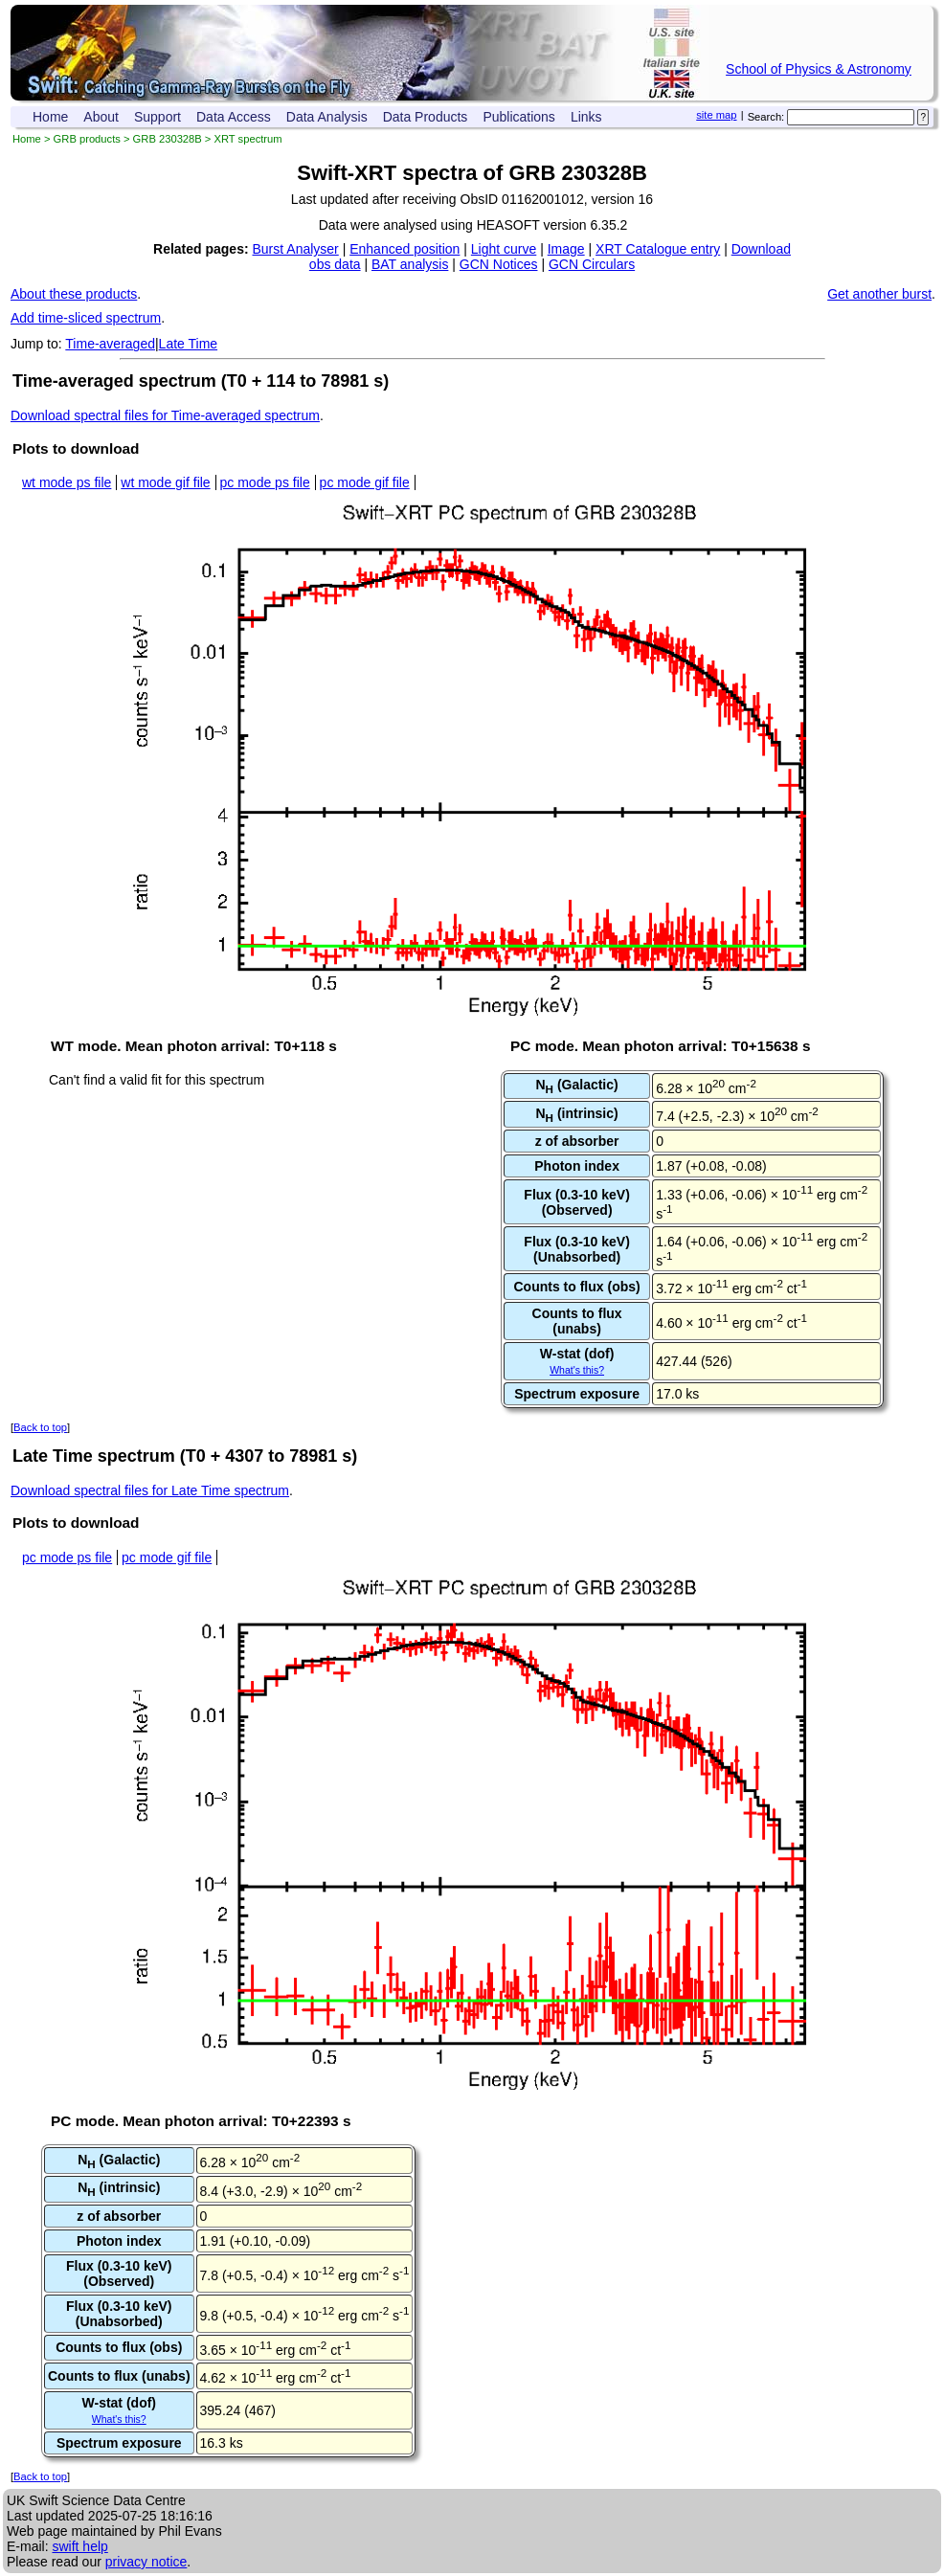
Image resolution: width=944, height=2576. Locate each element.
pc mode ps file (265, 482)
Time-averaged (110, 343)
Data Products (425, 116)
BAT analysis (409, 264)
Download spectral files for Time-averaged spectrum (165, 415)
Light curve (503, 249)
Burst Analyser (296, 249)
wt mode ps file (66, 482)
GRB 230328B (167, 139)
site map (716, 115)
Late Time (188, 343)
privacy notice (146, 2561)
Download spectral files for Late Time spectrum (150, 1490)
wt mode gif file (165, 482)
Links (586, 116)
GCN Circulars (592, 264)
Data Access (233, 116)
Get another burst (879, 294)
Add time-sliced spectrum (86, 317)
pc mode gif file (365, 482)
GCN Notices (499, 264)
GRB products (87, 139)
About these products (74, 294)
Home (50, 116)
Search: (766, 117)
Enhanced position (404, 249)
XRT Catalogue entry (658, 249)
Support (157, 116)
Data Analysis (327, 116)
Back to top (40, 1427)
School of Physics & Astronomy (818, 69)
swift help (79, 2546)
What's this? (577, 1370)
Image (566, 249)
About (101, 116)
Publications (519, 116)
